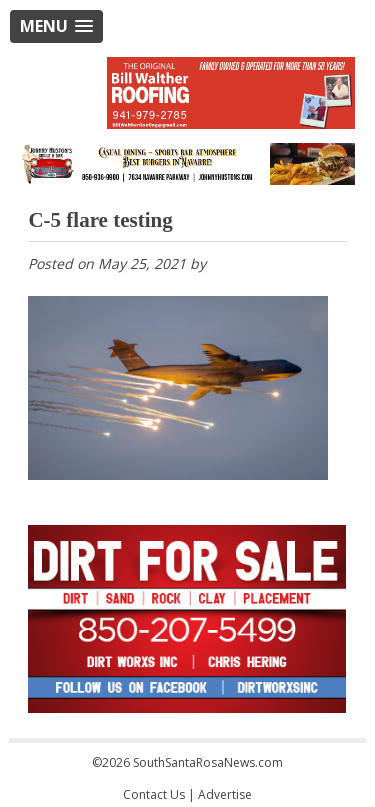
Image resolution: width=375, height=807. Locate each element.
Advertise (225, 794)
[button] (56, 26)
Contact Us (154, 794)
